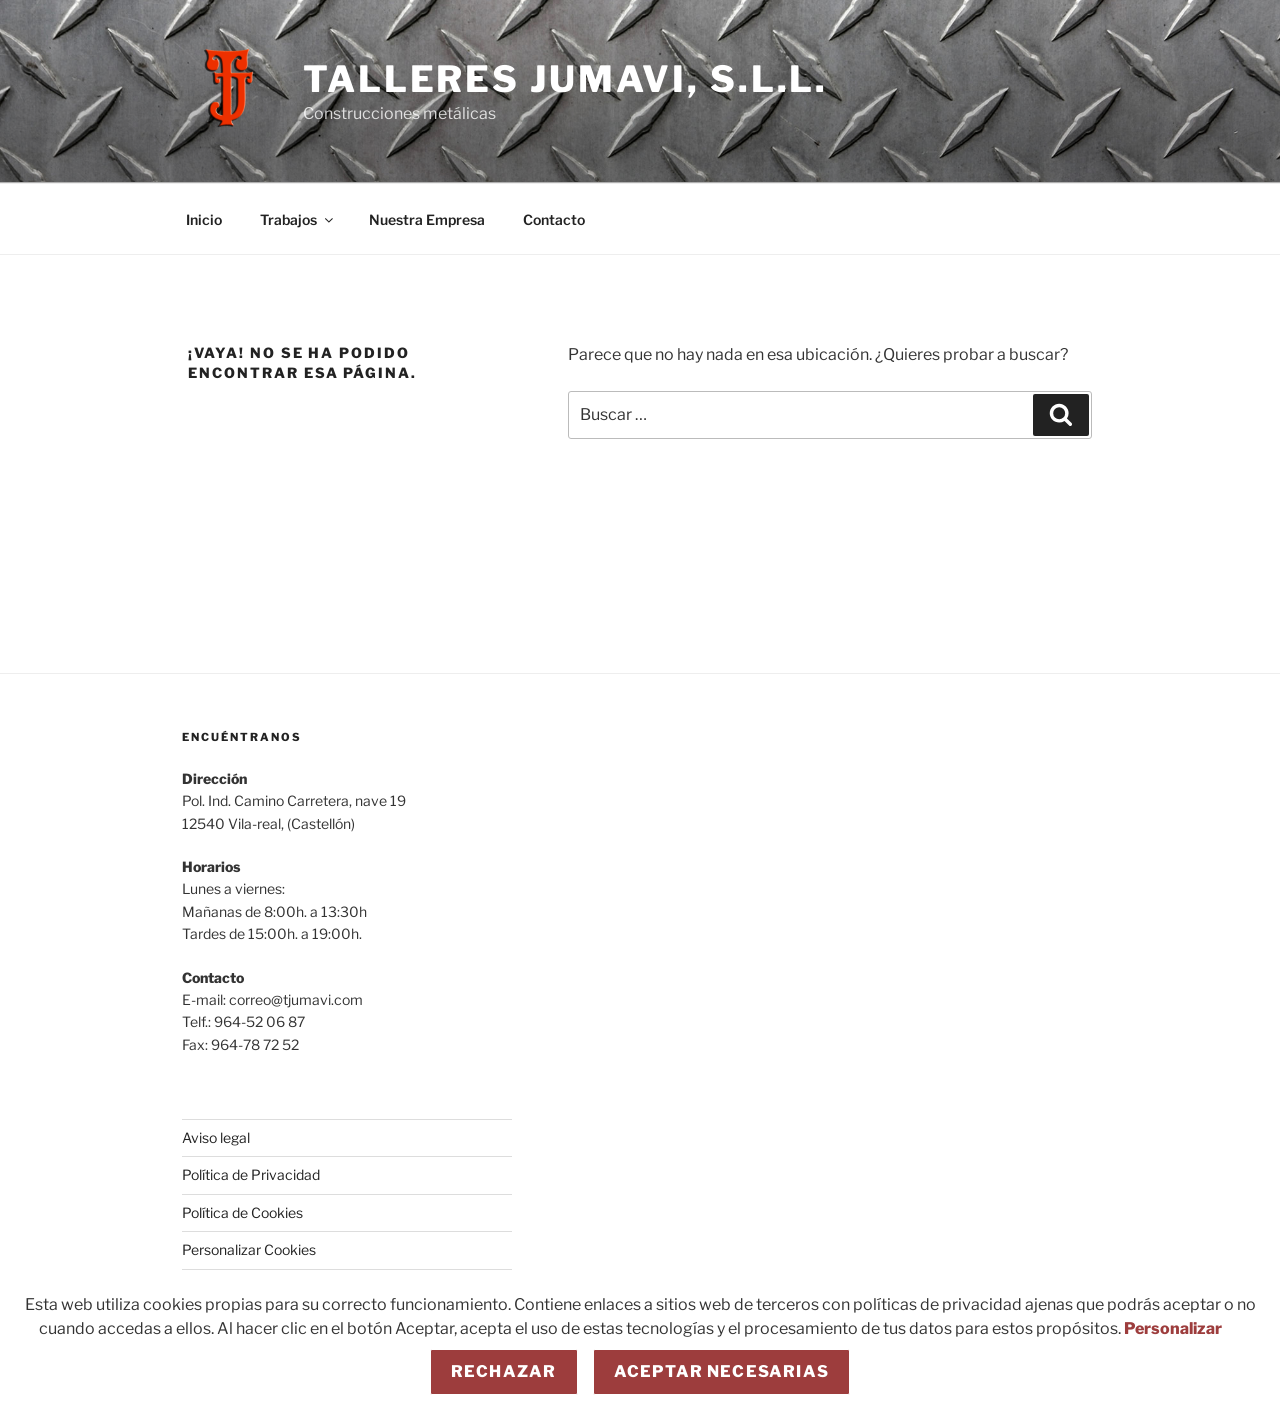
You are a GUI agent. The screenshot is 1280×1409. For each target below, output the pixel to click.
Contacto (554, 219)
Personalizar (1173, 1328)
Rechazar (504, 1371)
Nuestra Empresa (427, 219)
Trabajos (298, 219)
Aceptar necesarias (722, 1371)
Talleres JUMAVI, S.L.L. (565, 79)
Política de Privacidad (251, 1174)
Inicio (204, 219)
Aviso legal (216, 1137)
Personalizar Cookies (249, 1249)
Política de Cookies (242, 1212)
